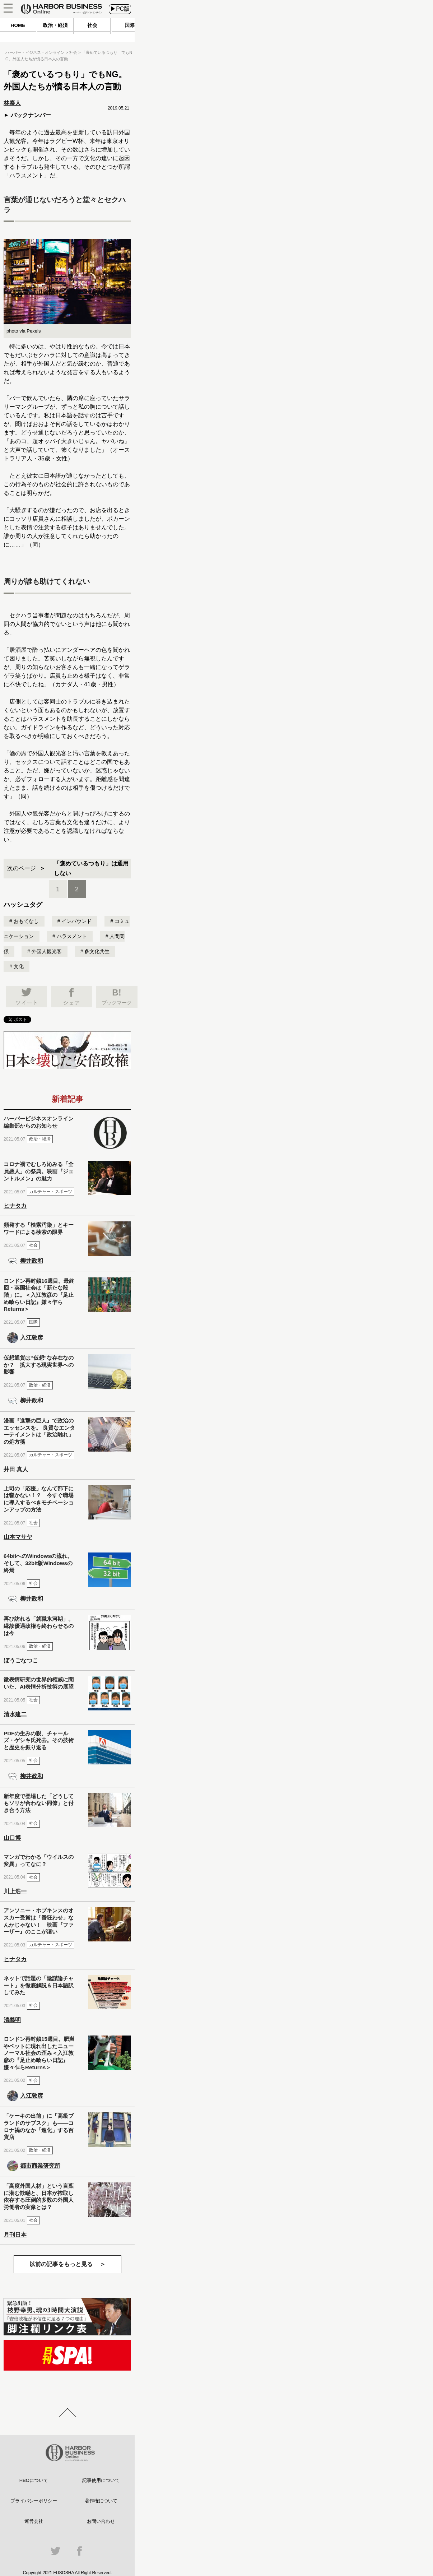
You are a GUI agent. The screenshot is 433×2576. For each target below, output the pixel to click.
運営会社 (33, 2521)
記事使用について (101, 2480)
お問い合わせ (101, 2521)
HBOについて (33, 2480)
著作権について (101, 2500)
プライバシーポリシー (33, 2500)
